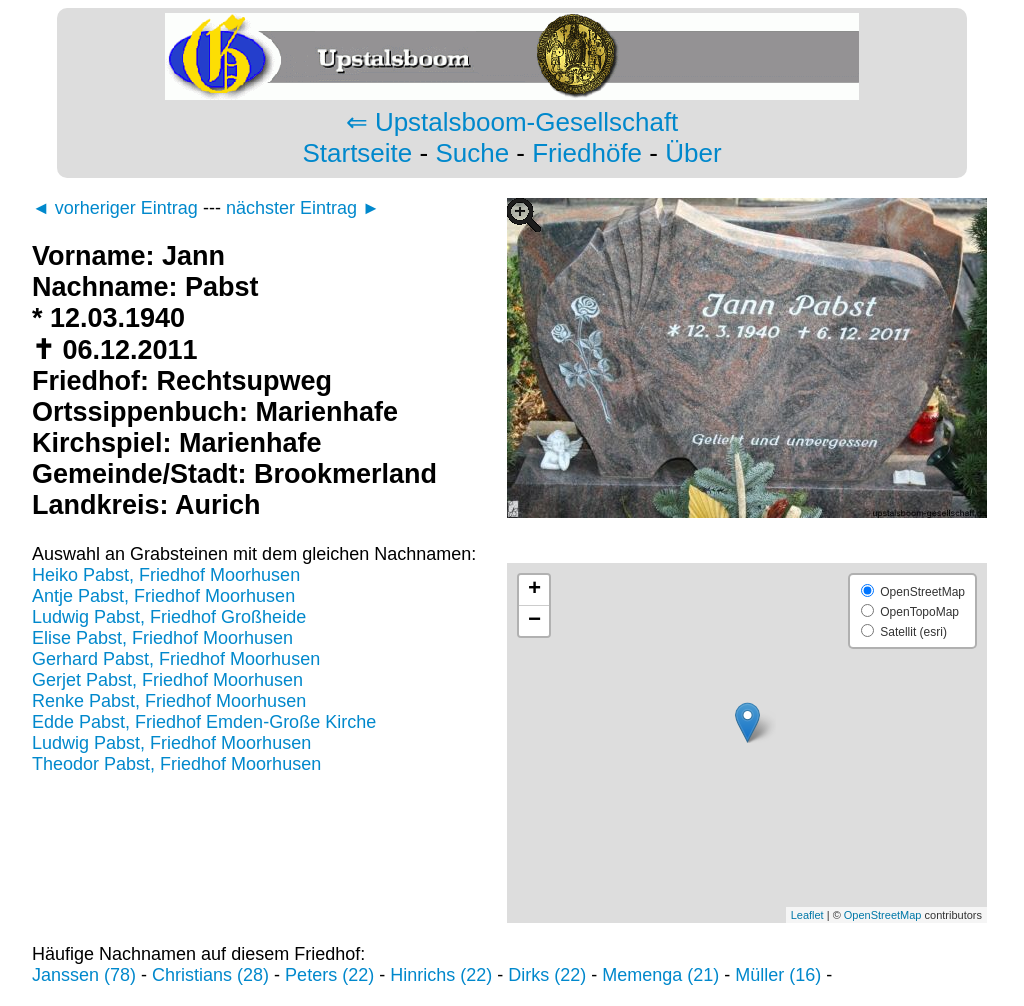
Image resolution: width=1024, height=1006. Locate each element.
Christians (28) (210, 975)
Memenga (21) (660, 975)
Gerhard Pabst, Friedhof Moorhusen (176, 659)
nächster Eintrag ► (303, 208)
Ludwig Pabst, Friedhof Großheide (169, 617)
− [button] (534, 621)
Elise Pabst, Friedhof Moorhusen (162, 638)
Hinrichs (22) (441, 975)
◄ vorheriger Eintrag (115, 208)
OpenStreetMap (883, 915)
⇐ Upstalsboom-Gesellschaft (512, 122)
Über (693, 153)
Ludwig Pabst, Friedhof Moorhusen (171, 743)
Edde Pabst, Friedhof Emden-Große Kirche (204, 722)
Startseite (357, 153)
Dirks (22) (547, 975)
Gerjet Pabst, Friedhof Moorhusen (167, 680)
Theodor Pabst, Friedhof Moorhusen (176, 764)
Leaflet (807, 915)
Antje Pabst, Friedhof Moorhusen (163, 596)
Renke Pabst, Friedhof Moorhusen (169, 701)
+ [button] (534, 590)
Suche (472, 153)
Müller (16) (778, 975)
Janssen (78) (84, 975)
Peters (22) (329, 975)
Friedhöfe (587, 153)
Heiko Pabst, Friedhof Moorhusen (166, 575)
